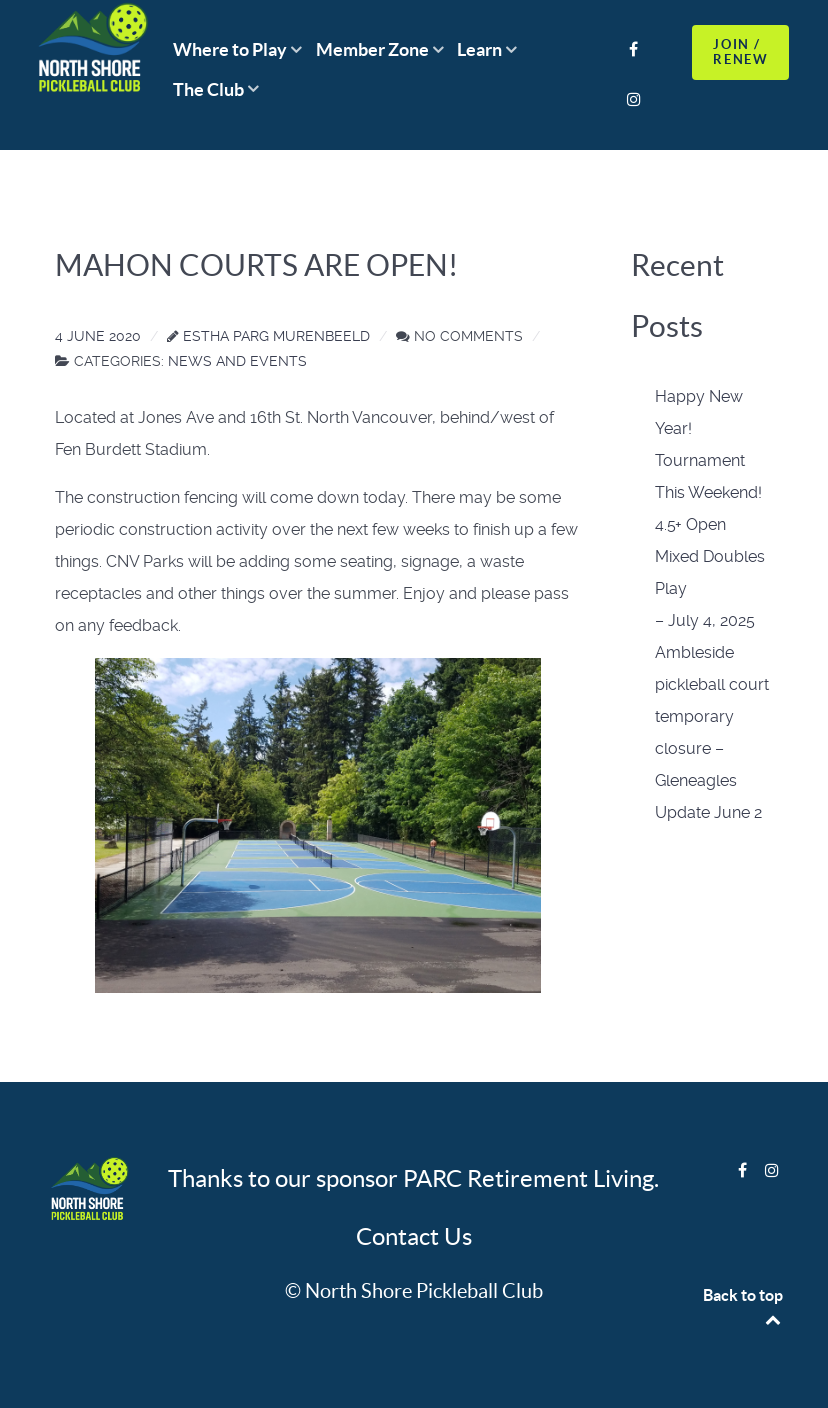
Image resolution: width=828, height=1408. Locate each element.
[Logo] (87, 1190)
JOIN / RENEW (740, 52)
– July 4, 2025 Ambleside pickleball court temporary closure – (712, 684)
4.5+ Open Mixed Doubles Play (710, 556)
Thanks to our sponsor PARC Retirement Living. (413, 1178)
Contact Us (414, 1236)
